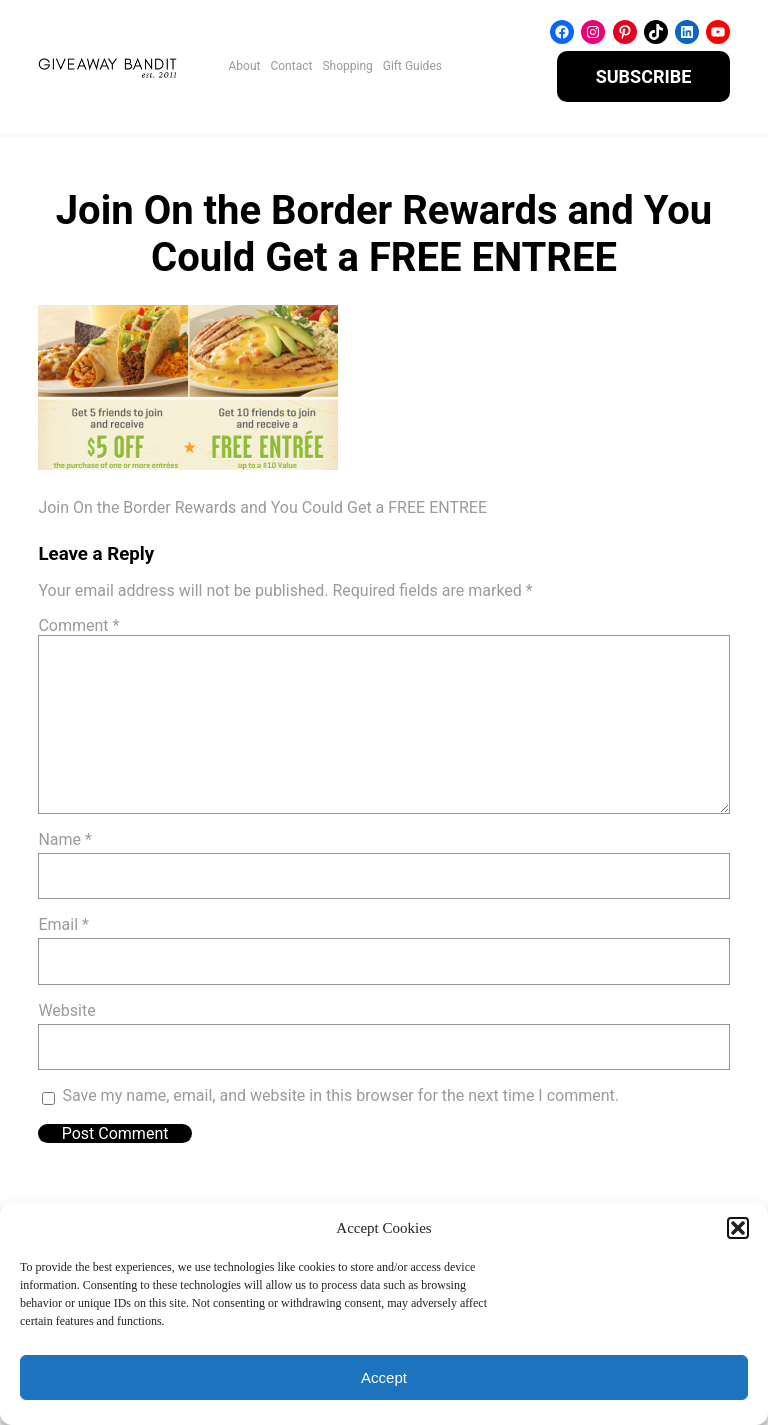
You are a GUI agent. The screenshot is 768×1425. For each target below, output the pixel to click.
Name (65, 839)
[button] (738, 1228)
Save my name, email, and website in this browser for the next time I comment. (340, 1095)
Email (63, 924)
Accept (384, 1377)
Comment (78, 625)
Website (66, 1010)
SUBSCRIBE (644, 76)
